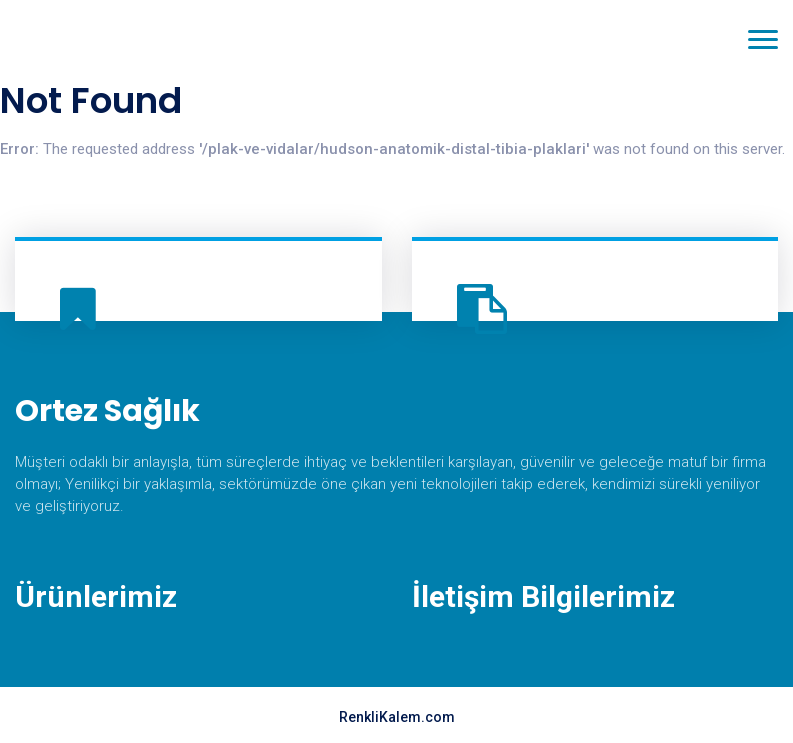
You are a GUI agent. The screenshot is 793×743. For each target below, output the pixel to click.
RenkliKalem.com (397, 717)
